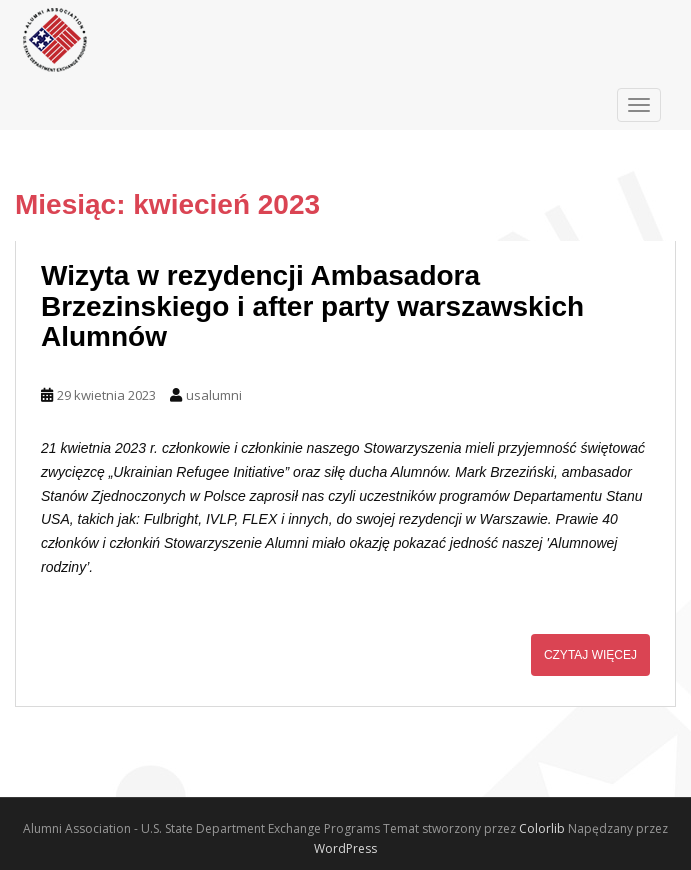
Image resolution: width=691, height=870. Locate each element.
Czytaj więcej (590, 655)
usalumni (214, 395)
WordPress (345, 848)
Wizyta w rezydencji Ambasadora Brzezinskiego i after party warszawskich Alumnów (312, 306)
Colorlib (542, 828)
